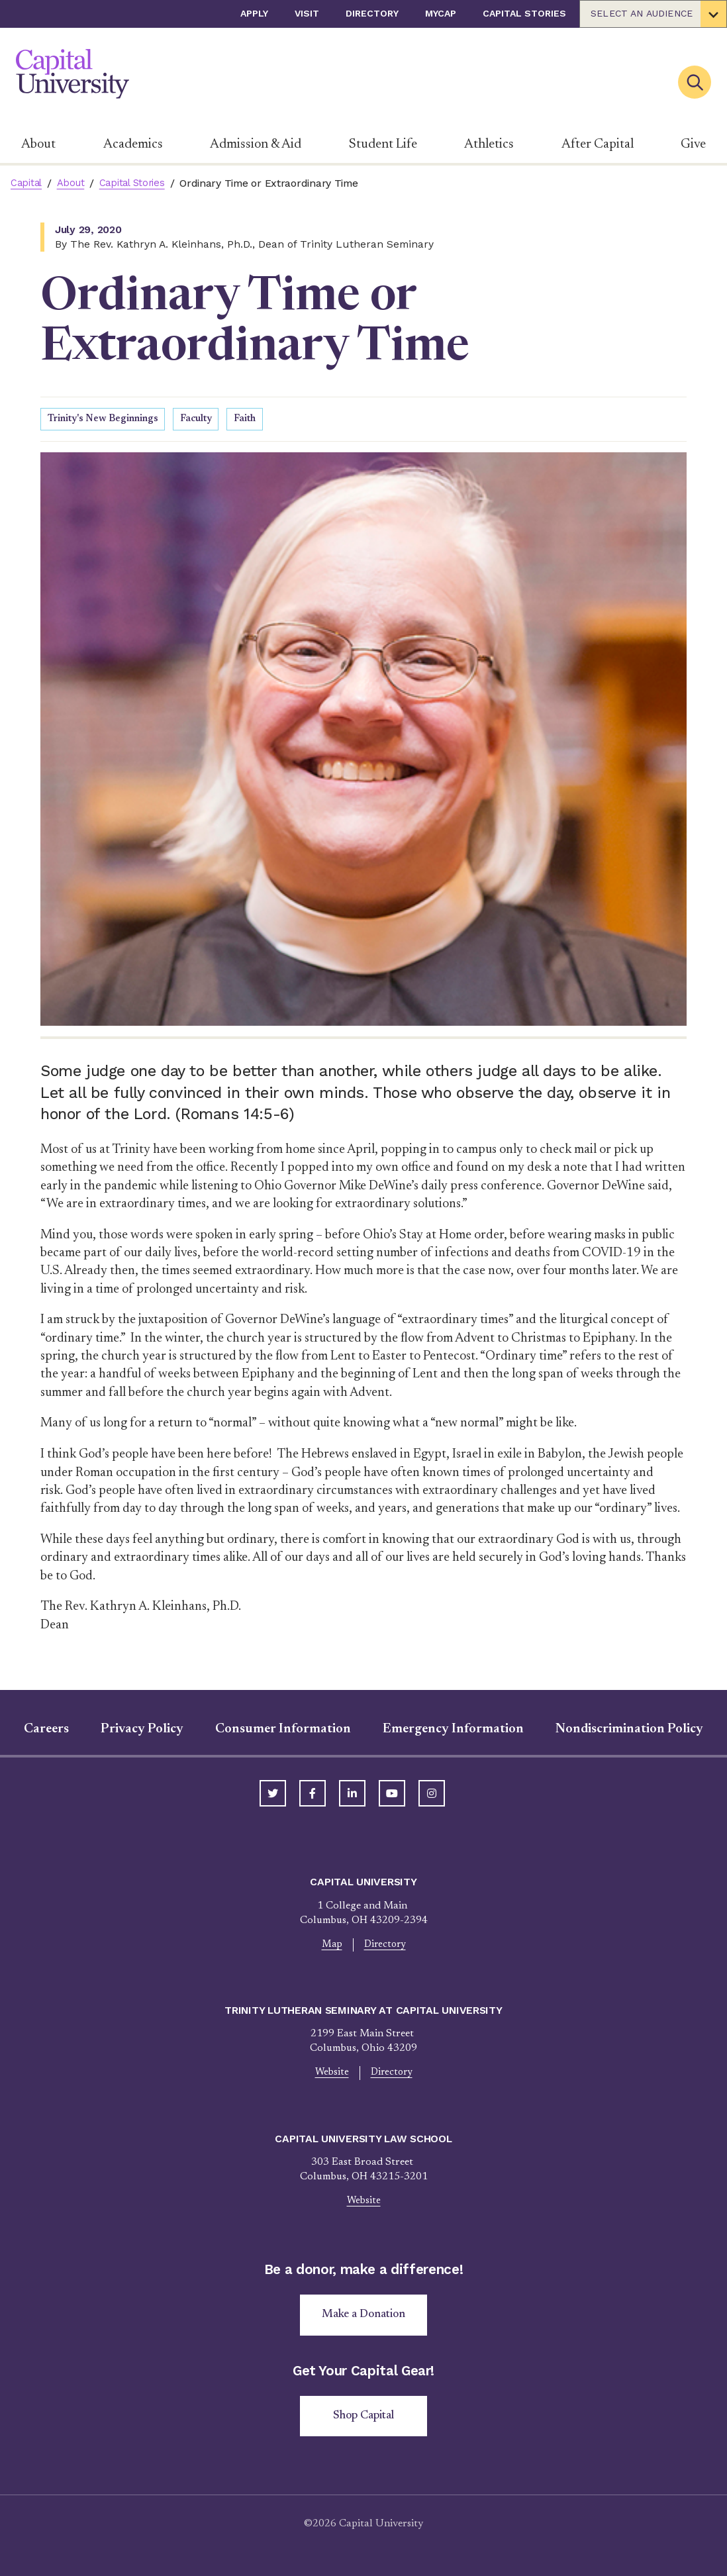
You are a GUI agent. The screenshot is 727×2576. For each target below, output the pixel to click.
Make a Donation (364, 2320)
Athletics (489, 144)
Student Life (383, 144)
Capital (27, 183)
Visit (307, 13)
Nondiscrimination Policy (629, 1729)
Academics (133, 144)
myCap (440, 13)
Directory (372, 13)
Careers (46, 1729)
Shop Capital (364, 2424)
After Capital (597, 144)
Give (693, 144)
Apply (254, 13)
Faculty (208, 420)
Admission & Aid (255, 144)
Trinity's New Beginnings (109, 420)
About (38, 144)
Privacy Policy (142, 1729)
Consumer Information (283, 1729)
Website (330, 2076)
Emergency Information (453, 1729)
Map (330, 1946)
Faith (259, 420)
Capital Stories (524, 13)
